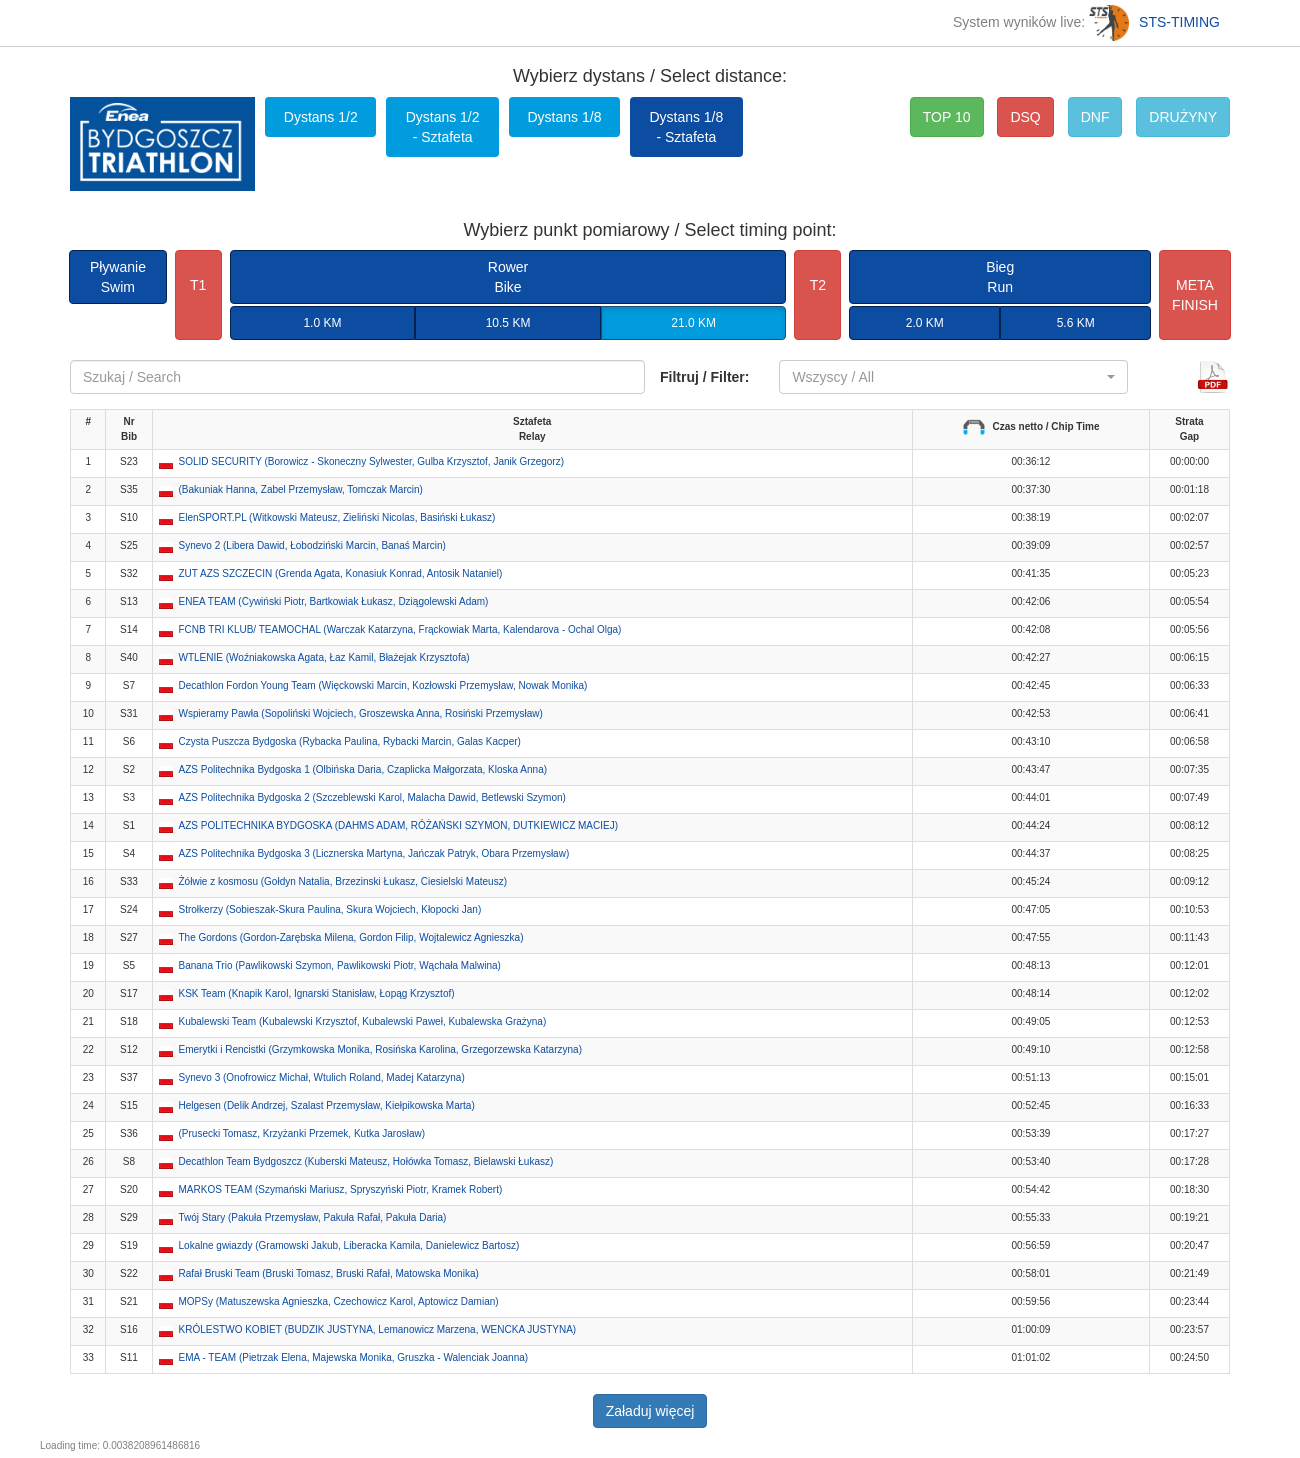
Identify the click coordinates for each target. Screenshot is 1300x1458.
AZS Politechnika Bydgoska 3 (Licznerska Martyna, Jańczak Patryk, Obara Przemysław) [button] (374, 853)
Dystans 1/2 (321, 117)
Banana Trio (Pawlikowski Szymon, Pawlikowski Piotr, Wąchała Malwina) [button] (340, 965)
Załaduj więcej (650, 1411)
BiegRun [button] (1000, 277)
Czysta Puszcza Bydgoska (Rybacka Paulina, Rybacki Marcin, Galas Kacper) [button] (350, 741)
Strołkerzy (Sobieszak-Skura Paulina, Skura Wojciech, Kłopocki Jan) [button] (330, 909)
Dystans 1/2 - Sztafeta (443, 127)
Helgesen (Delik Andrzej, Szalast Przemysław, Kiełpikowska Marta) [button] (327, 1105)
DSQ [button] (1025, 117)
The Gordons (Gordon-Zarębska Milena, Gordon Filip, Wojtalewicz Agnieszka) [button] (351, 937)
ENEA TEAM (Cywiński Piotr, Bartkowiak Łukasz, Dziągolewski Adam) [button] (334, 601)
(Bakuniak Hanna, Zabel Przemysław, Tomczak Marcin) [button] (301, 489)
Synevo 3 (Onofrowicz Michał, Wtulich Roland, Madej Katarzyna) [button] (322, 1077)
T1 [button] (198, 285)
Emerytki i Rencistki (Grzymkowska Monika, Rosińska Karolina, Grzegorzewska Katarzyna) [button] (380, 1049)
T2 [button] (818, 285)
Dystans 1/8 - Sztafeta (686, 127)
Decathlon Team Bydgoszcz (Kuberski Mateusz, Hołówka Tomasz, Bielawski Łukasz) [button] (366, 1161)
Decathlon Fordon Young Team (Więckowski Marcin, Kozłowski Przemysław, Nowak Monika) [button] (383, 685)
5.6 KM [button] (1076, 323)
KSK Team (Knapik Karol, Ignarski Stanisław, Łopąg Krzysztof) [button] (317, 993)
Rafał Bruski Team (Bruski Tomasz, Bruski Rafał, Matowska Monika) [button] (329, 1273)
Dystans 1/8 (565, 117)
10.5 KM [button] (508, 323)
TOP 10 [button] (947, 117)
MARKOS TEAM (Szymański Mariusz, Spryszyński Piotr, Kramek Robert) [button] (341, 1189)
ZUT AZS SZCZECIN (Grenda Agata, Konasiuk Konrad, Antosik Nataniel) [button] (341, 573)
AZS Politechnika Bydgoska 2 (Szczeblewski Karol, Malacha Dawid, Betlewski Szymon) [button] (372, 797)
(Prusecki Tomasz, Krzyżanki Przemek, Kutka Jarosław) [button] (302, 1133)
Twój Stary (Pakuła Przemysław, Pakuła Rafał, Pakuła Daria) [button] (313, 1217)
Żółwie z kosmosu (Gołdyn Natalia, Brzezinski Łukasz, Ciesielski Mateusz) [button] (343, 881)
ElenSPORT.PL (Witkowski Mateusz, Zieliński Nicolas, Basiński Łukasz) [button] (337, 517)
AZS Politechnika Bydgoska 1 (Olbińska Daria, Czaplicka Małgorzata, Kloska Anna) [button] (363, 769)
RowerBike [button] (508, 277)
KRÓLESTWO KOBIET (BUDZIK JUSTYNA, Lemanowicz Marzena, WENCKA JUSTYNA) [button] (378, 1329)
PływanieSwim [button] (118, 277)
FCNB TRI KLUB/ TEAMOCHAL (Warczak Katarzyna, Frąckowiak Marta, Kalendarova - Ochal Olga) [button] (400, 629)
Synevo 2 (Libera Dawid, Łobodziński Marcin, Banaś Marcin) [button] (312, 545)
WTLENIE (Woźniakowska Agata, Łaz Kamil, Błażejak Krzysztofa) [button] (324, 657)
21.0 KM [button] (693, 323)
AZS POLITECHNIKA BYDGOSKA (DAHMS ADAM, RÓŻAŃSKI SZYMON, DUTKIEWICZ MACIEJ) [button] (399, 825)
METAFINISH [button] (1195, 295)
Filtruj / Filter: (704, 377)
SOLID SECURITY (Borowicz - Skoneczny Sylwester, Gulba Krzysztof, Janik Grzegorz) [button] (372, 461)
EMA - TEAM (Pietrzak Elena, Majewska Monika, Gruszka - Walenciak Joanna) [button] (354, 1357)
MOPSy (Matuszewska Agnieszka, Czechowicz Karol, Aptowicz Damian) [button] (339, 1301)
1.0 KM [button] (322, 323)
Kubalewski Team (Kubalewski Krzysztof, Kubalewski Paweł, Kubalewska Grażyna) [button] (363, 1021)
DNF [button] (1095, 117)
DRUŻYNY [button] (1183, 117)
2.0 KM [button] (925, 323)
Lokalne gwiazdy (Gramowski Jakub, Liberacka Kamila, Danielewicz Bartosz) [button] (349, 1245)
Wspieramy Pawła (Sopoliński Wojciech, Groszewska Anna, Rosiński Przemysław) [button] (361, 713)
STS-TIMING (1154, 22)
